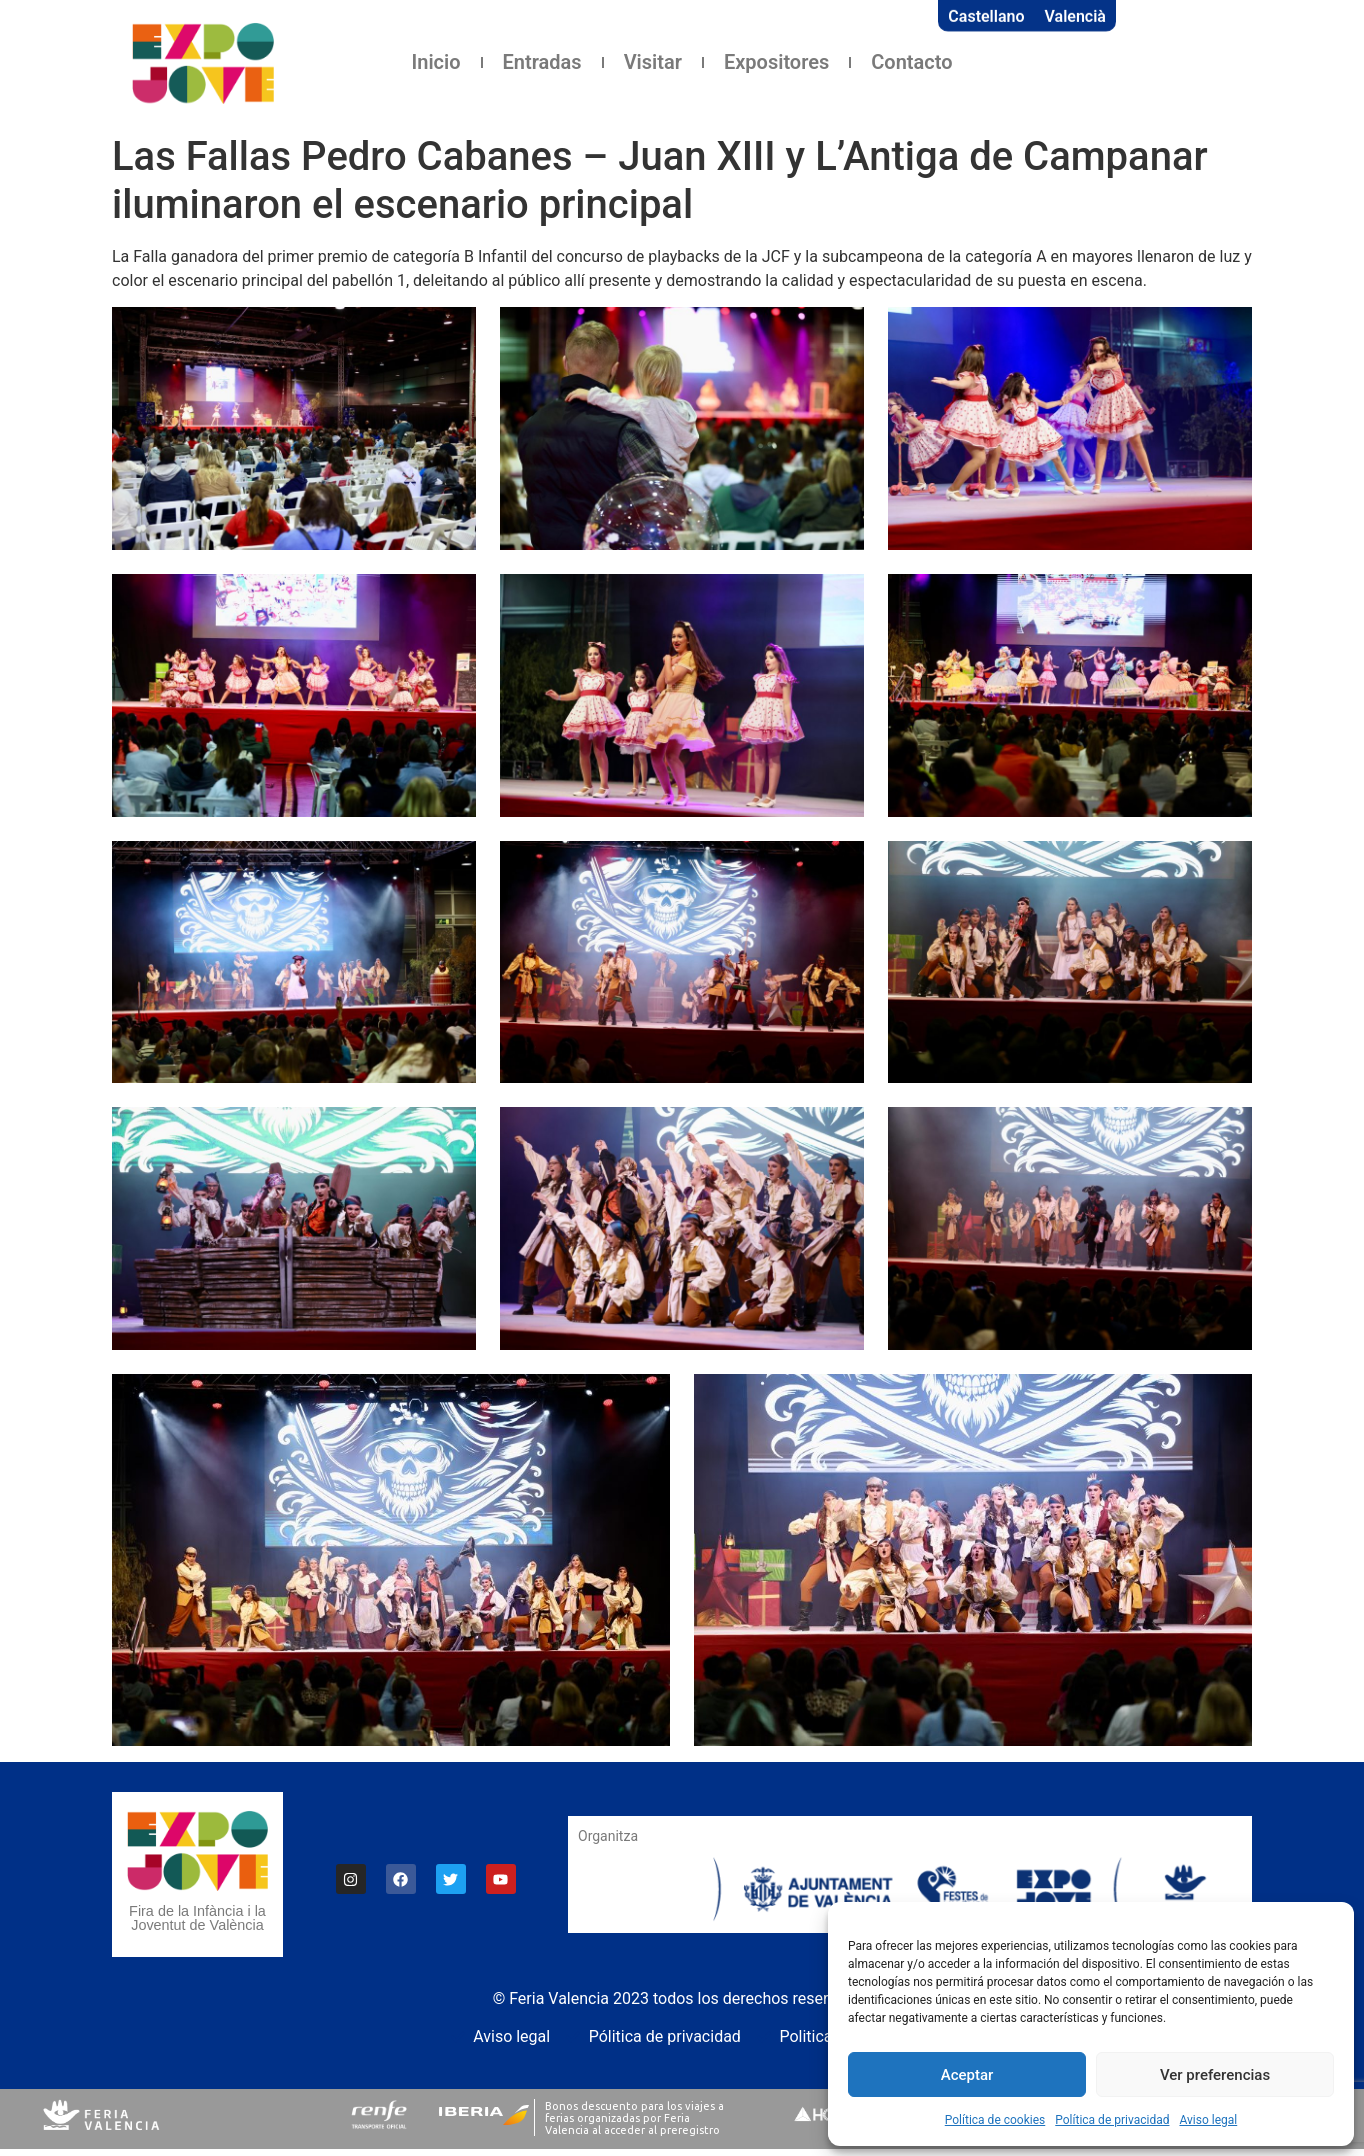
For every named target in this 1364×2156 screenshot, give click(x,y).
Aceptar (967, 2075)
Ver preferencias (1215, 2075)
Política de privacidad (1112, 2120)
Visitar (653, 62)
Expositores (776, 62)
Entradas (542, 62)
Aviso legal (1208, 2120)
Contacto (911, 62)
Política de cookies (995, 2120)
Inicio (436, 62)
